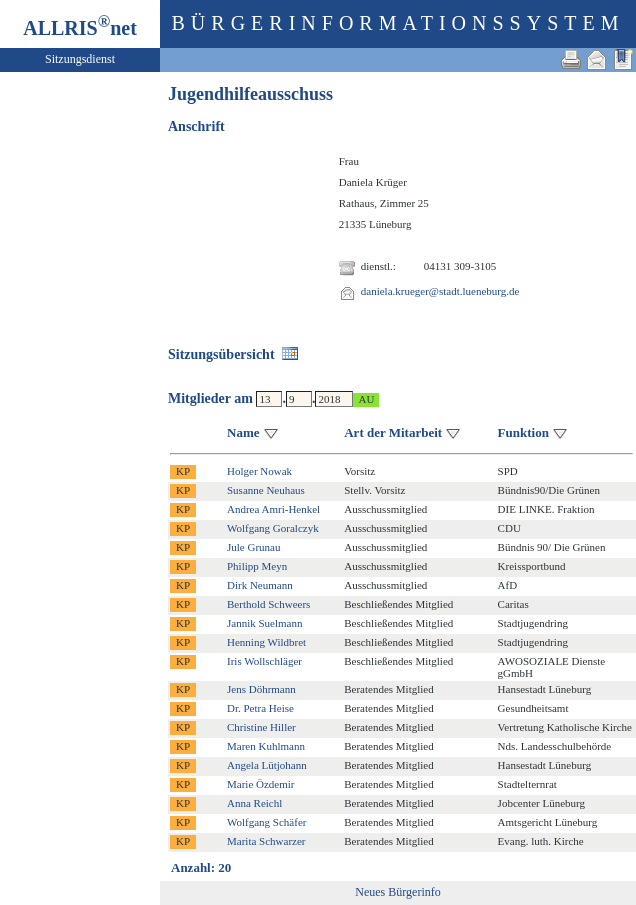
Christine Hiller (261, 727)
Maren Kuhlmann (266, 746)
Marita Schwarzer (266, 841)
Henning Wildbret (266, 642)
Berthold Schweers (268, 604)
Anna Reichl (254, 803)
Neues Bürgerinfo (397, 892)
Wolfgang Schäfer (266, 822)
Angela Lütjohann (267, 765)
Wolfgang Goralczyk (273, 528)
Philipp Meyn (257, 566)
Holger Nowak (259, 471)
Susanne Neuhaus (266, 490)
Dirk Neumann (260, 585)
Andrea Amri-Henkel (273, 509)
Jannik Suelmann (264, 623)
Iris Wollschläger (264, 661)
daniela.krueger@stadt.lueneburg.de (440, 291)
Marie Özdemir (261, 784)
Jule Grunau (253, 547)
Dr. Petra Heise (260, 708)
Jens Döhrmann (261, 689)
